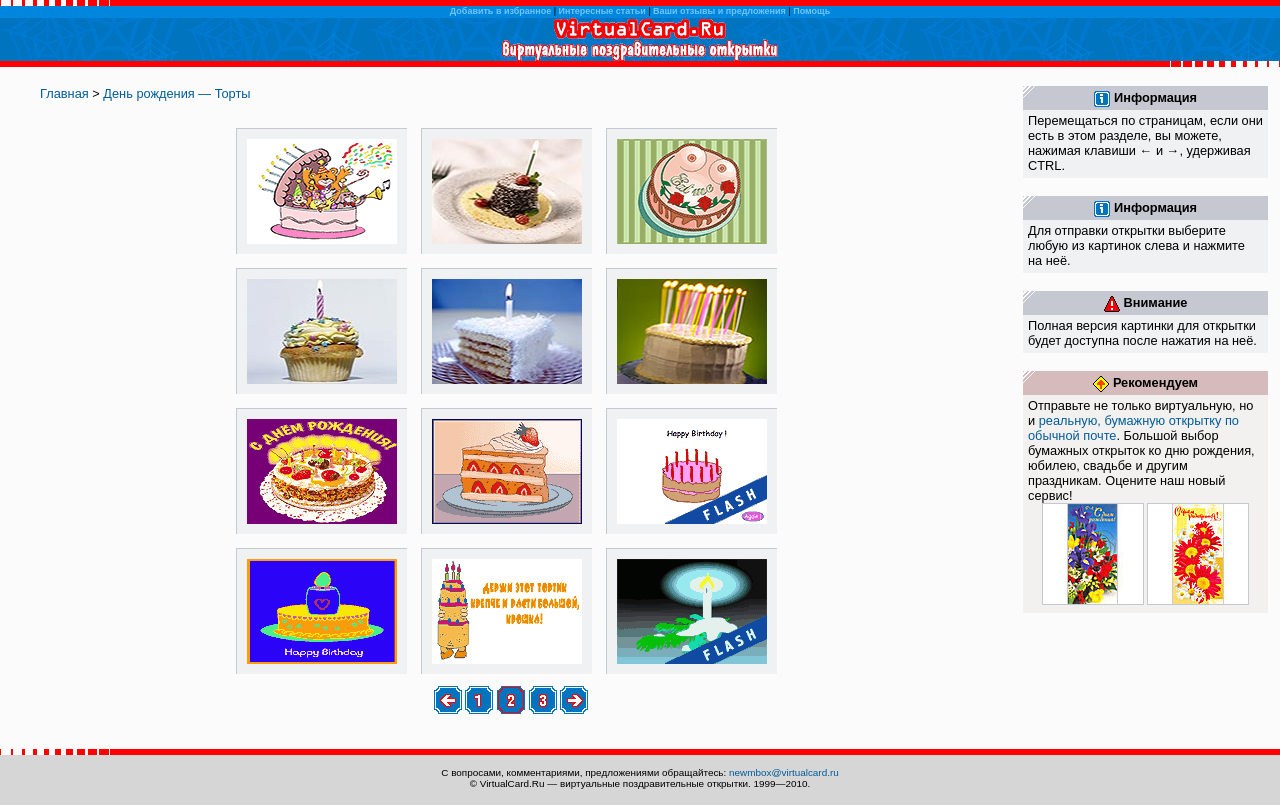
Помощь (811, 11)
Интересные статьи (602, 11)
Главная (64, 93)
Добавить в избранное (500, 11)
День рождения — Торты (176, 93)
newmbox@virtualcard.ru (784, 772)
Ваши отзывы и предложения (719, 11)
